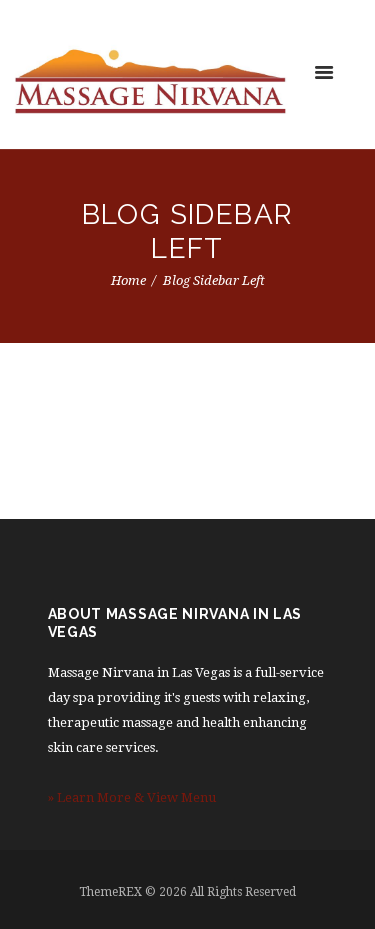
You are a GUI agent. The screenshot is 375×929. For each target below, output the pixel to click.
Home (128, 280)
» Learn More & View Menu (132, 797)
